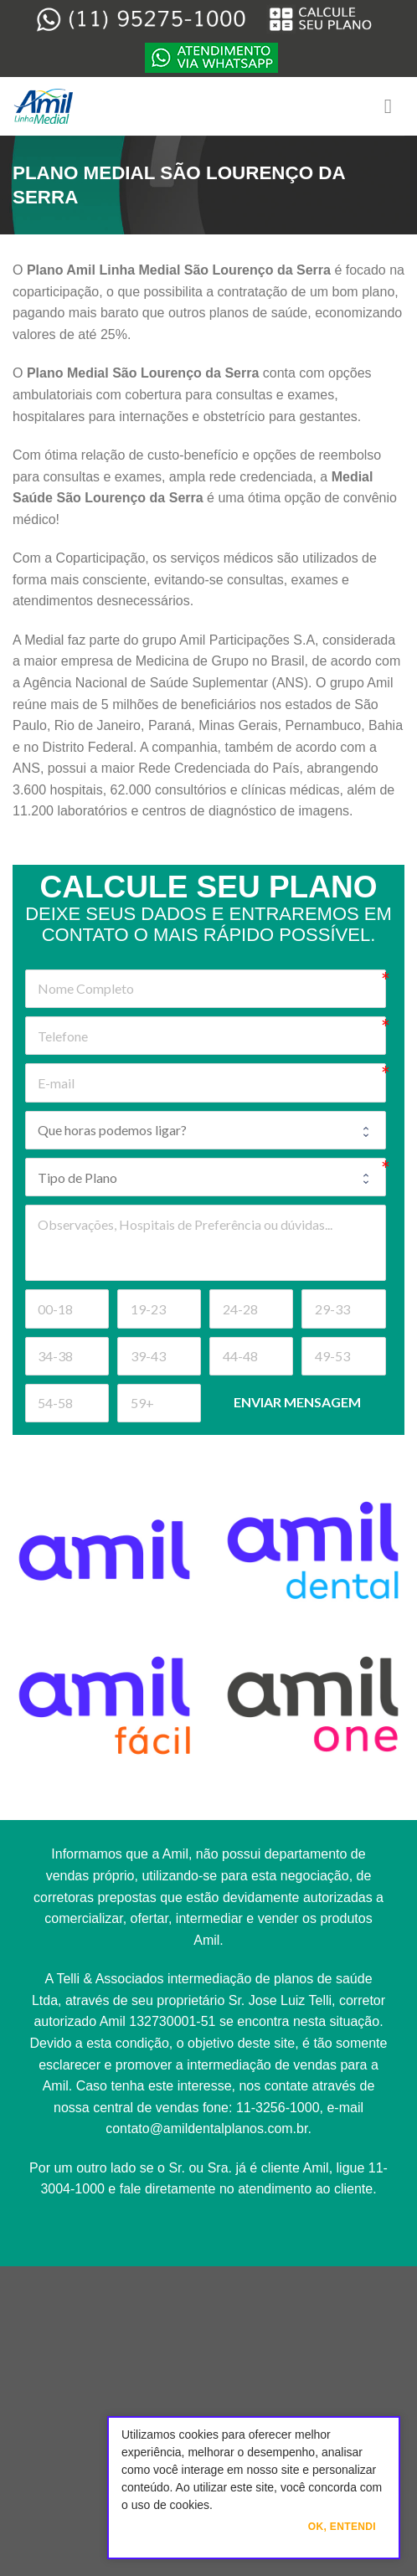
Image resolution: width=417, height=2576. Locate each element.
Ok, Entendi (342, 2526)
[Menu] (394, 105)
